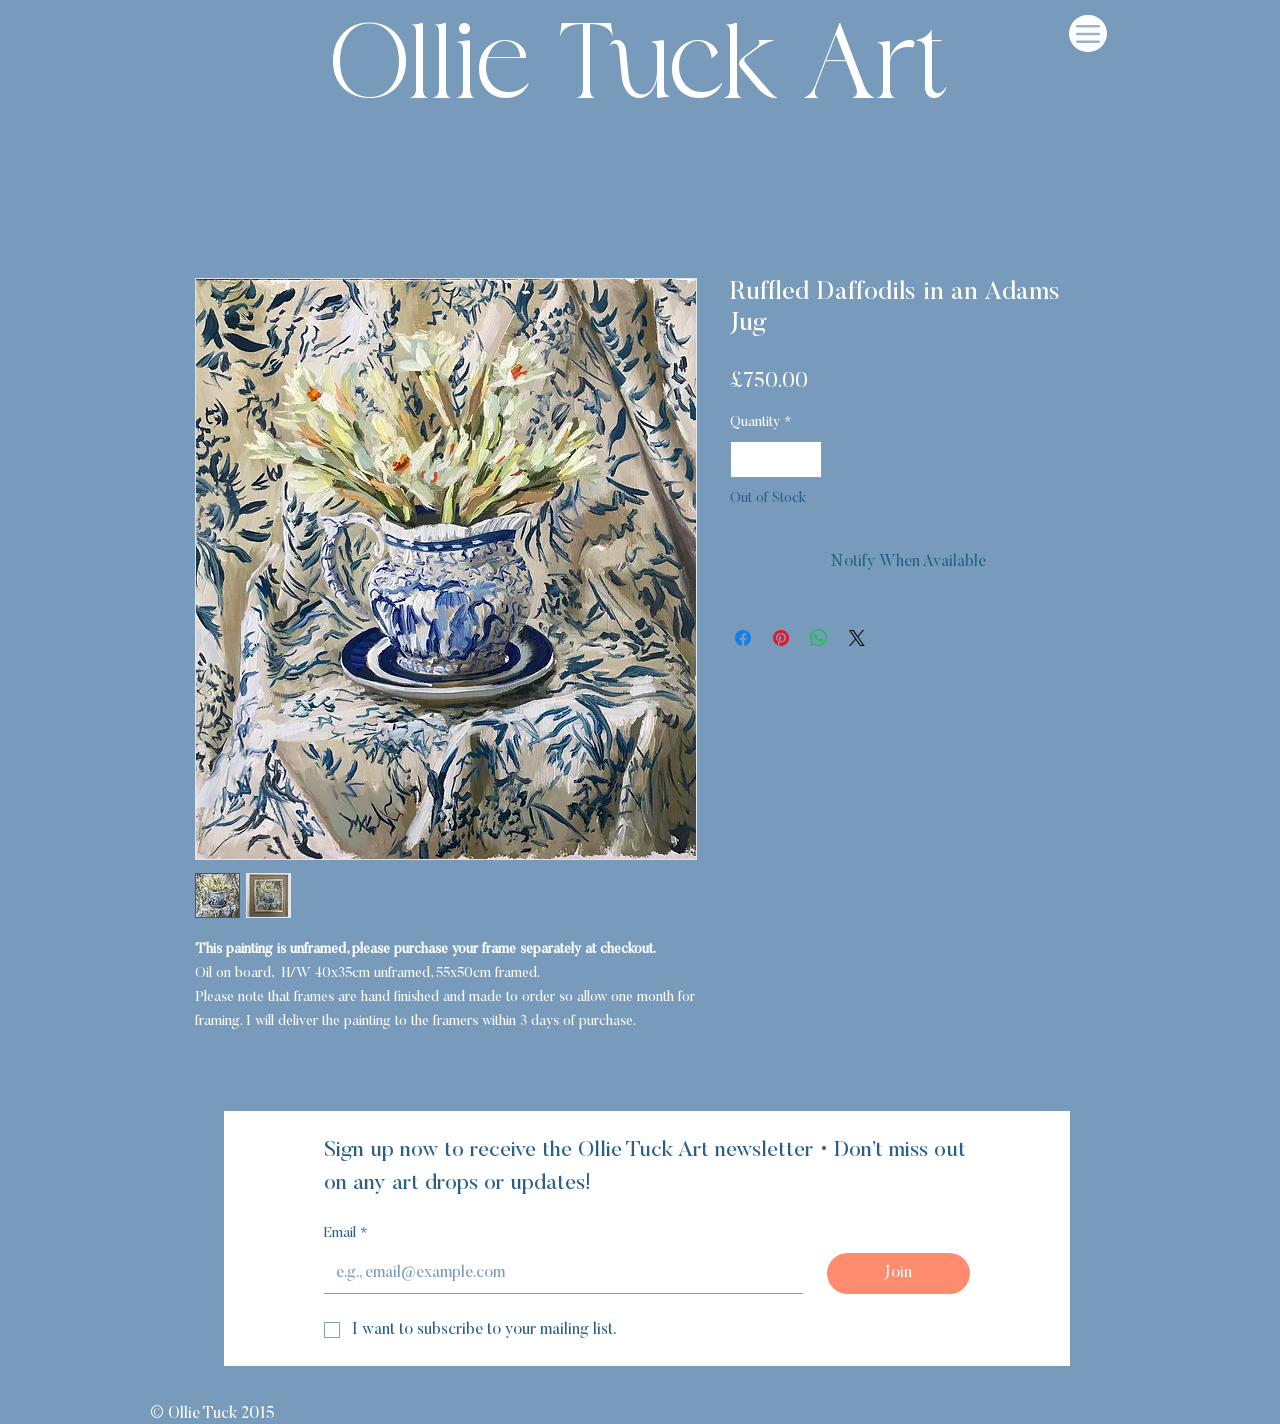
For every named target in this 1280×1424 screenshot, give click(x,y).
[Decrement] (745, 459)
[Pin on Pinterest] (781, 638)
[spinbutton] (776, 459)
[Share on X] (857, 638)
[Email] (557, 1273)
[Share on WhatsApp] (819, 638)
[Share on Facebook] (743, 638)
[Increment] (806, 459)
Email (346, 1235)
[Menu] (1088, 33)
